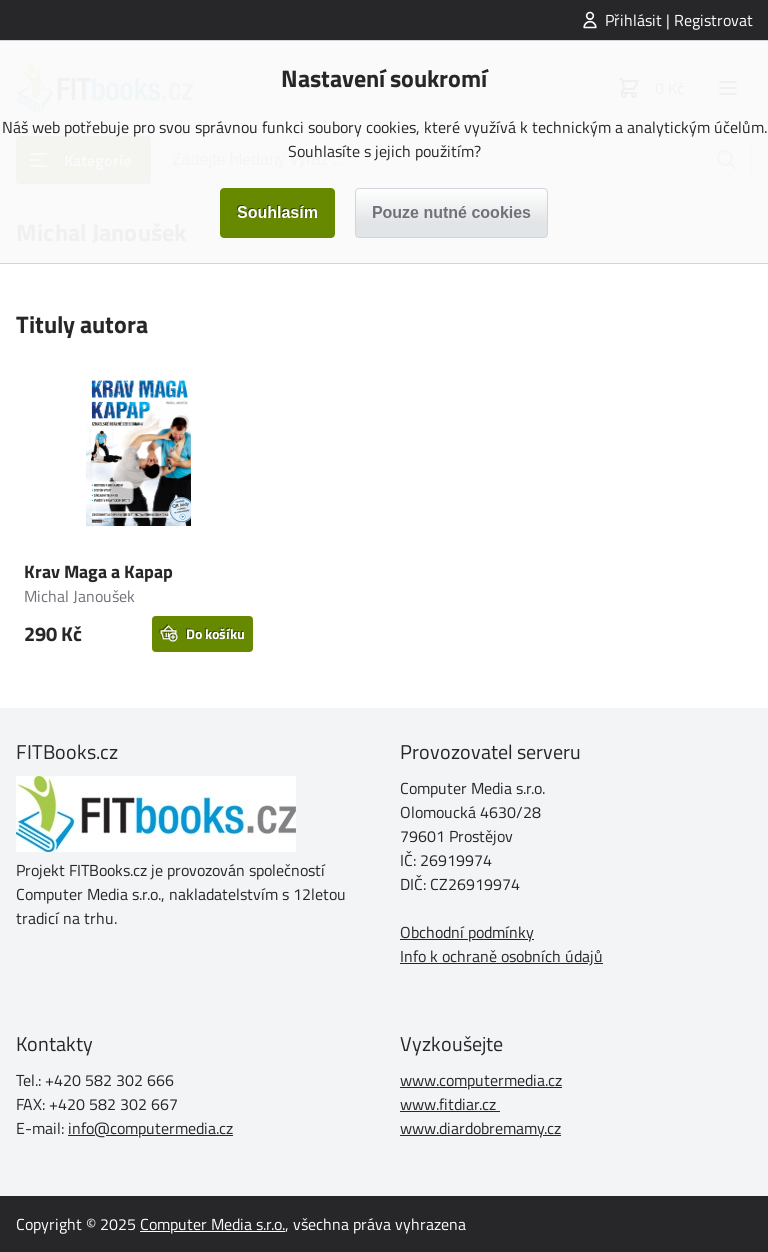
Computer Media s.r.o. (212, 1224)
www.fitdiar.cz (448, 1104)
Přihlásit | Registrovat (679, 20)
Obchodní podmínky (467, 932)
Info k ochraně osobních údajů (501, 956)
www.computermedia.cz (481, 1080)
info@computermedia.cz (150, 1128)
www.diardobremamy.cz (480, 1128)
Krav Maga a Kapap (98, 571)
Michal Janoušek (79, 596)
